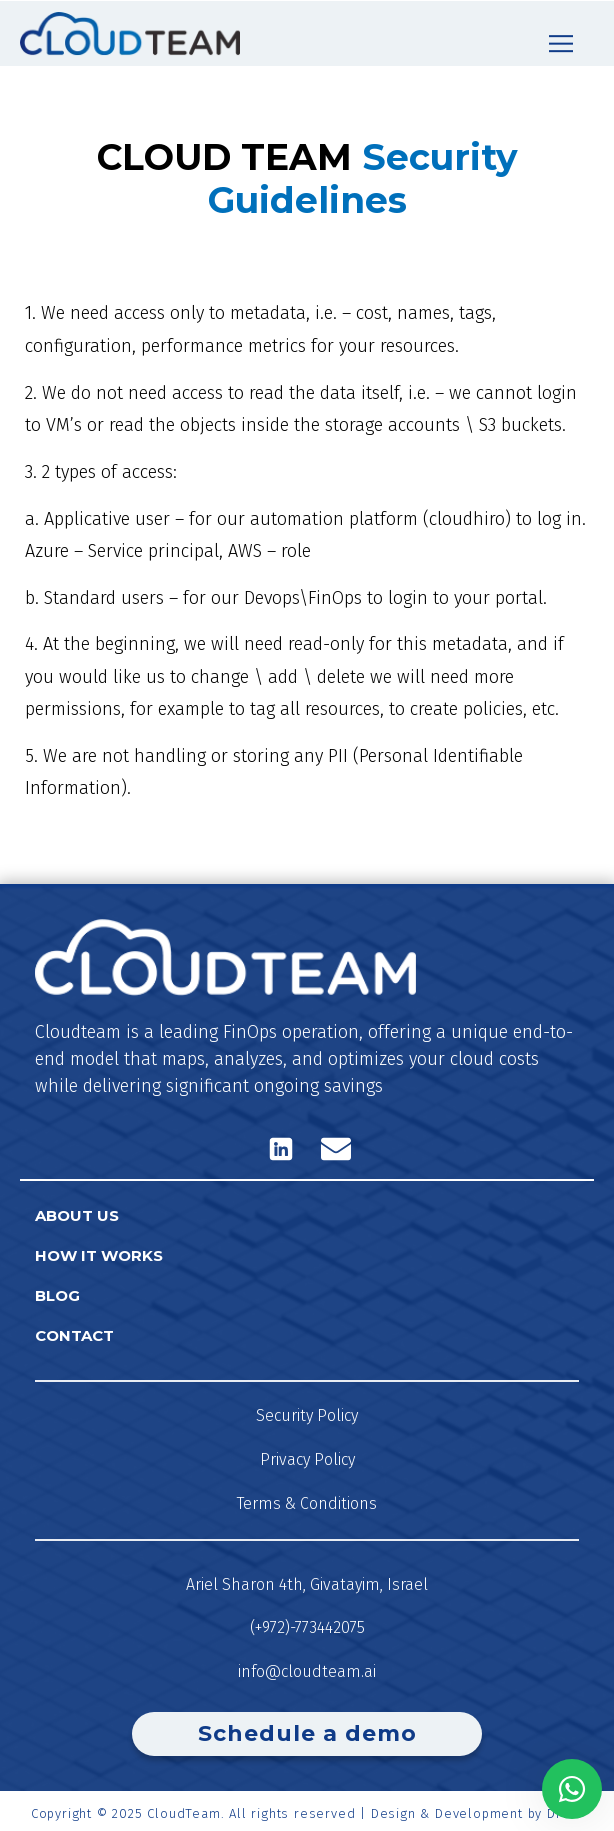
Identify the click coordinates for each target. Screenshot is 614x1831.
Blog (57, 1295)
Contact (74, 1335)
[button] (560, 43)
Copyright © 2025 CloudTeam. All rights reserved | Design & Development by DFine (307, 1813)
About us (77, 1215)
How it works (99, 1255)
